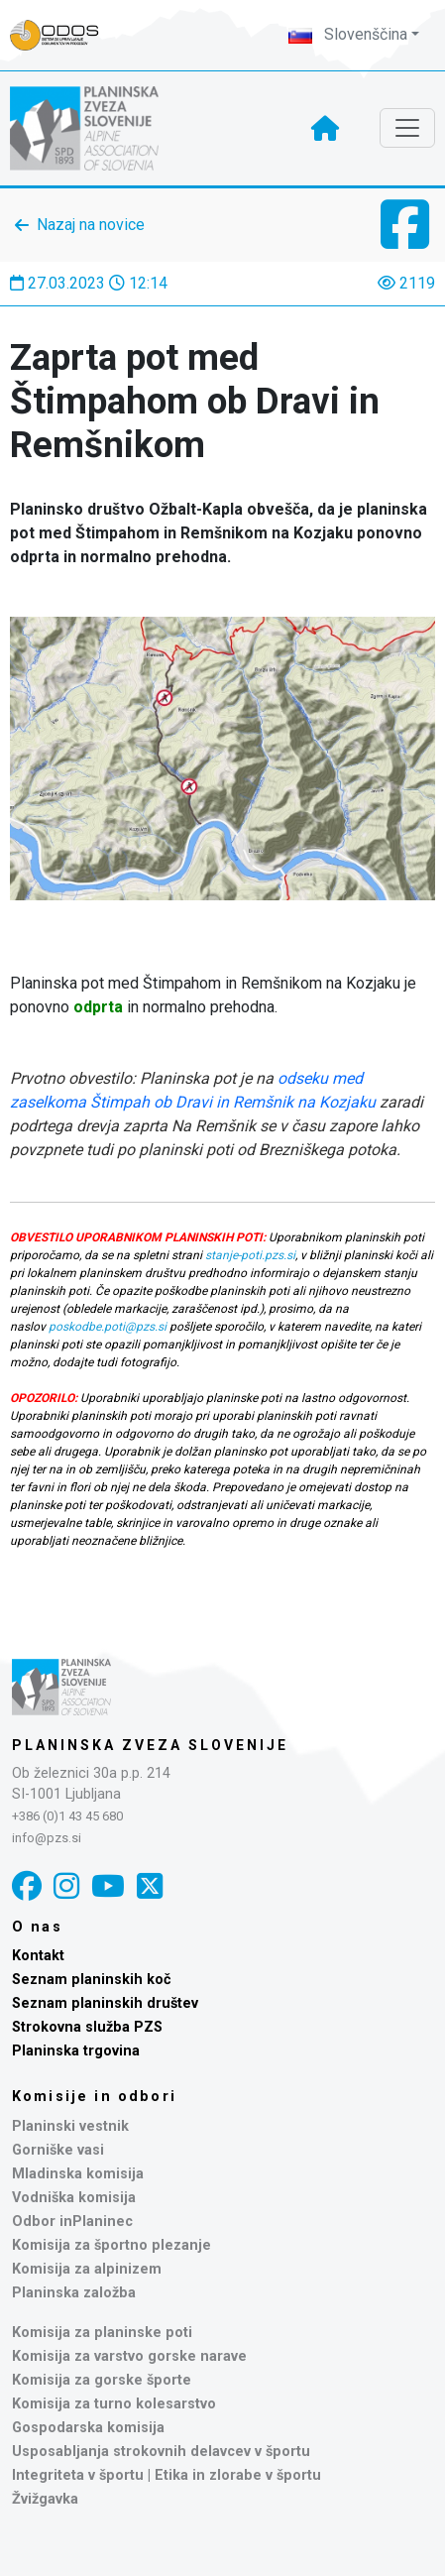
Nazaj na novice (91, 224)
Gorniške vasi (58, 2150)
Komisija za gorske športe (101, 2380)
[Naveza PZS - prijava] (64, 35)
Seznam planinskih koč (91, 1979)
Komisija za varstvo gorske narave (129, 2356)
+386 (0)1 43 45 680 (67, 1816)
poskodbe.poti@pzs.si (108, 1327)
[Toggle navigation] (407, 128)
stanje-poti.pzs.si (250, 1255)
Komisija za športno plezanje (111, 2245)
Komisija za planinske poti (102, 2332)
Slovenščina (347, 34)
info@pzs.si (46, 1837)
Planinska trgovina (76, 2051)
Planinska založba (74, 2292)
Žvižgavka (45, 2499)
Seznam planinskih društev (105, 2003)
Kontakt (38, 1955)
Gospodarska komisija (88, 2427)
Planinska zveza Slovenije (150, 1745)
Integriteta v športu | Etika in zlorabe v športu (166, 2475)
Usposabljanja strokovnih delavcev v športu (161, 2451)
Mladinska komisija (78, 2174)
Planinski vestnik (70, 2126)
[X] (150, 1886)
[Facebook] (27, 1886)
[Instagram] (66, 1886)
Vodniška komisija (74, 2197)
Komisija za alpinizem (87, 2269)
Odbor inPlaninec (72, 2221)
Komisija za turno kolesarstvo (114, 2404)
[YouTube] (108, 1886)
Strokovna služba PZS (87, 2027)
